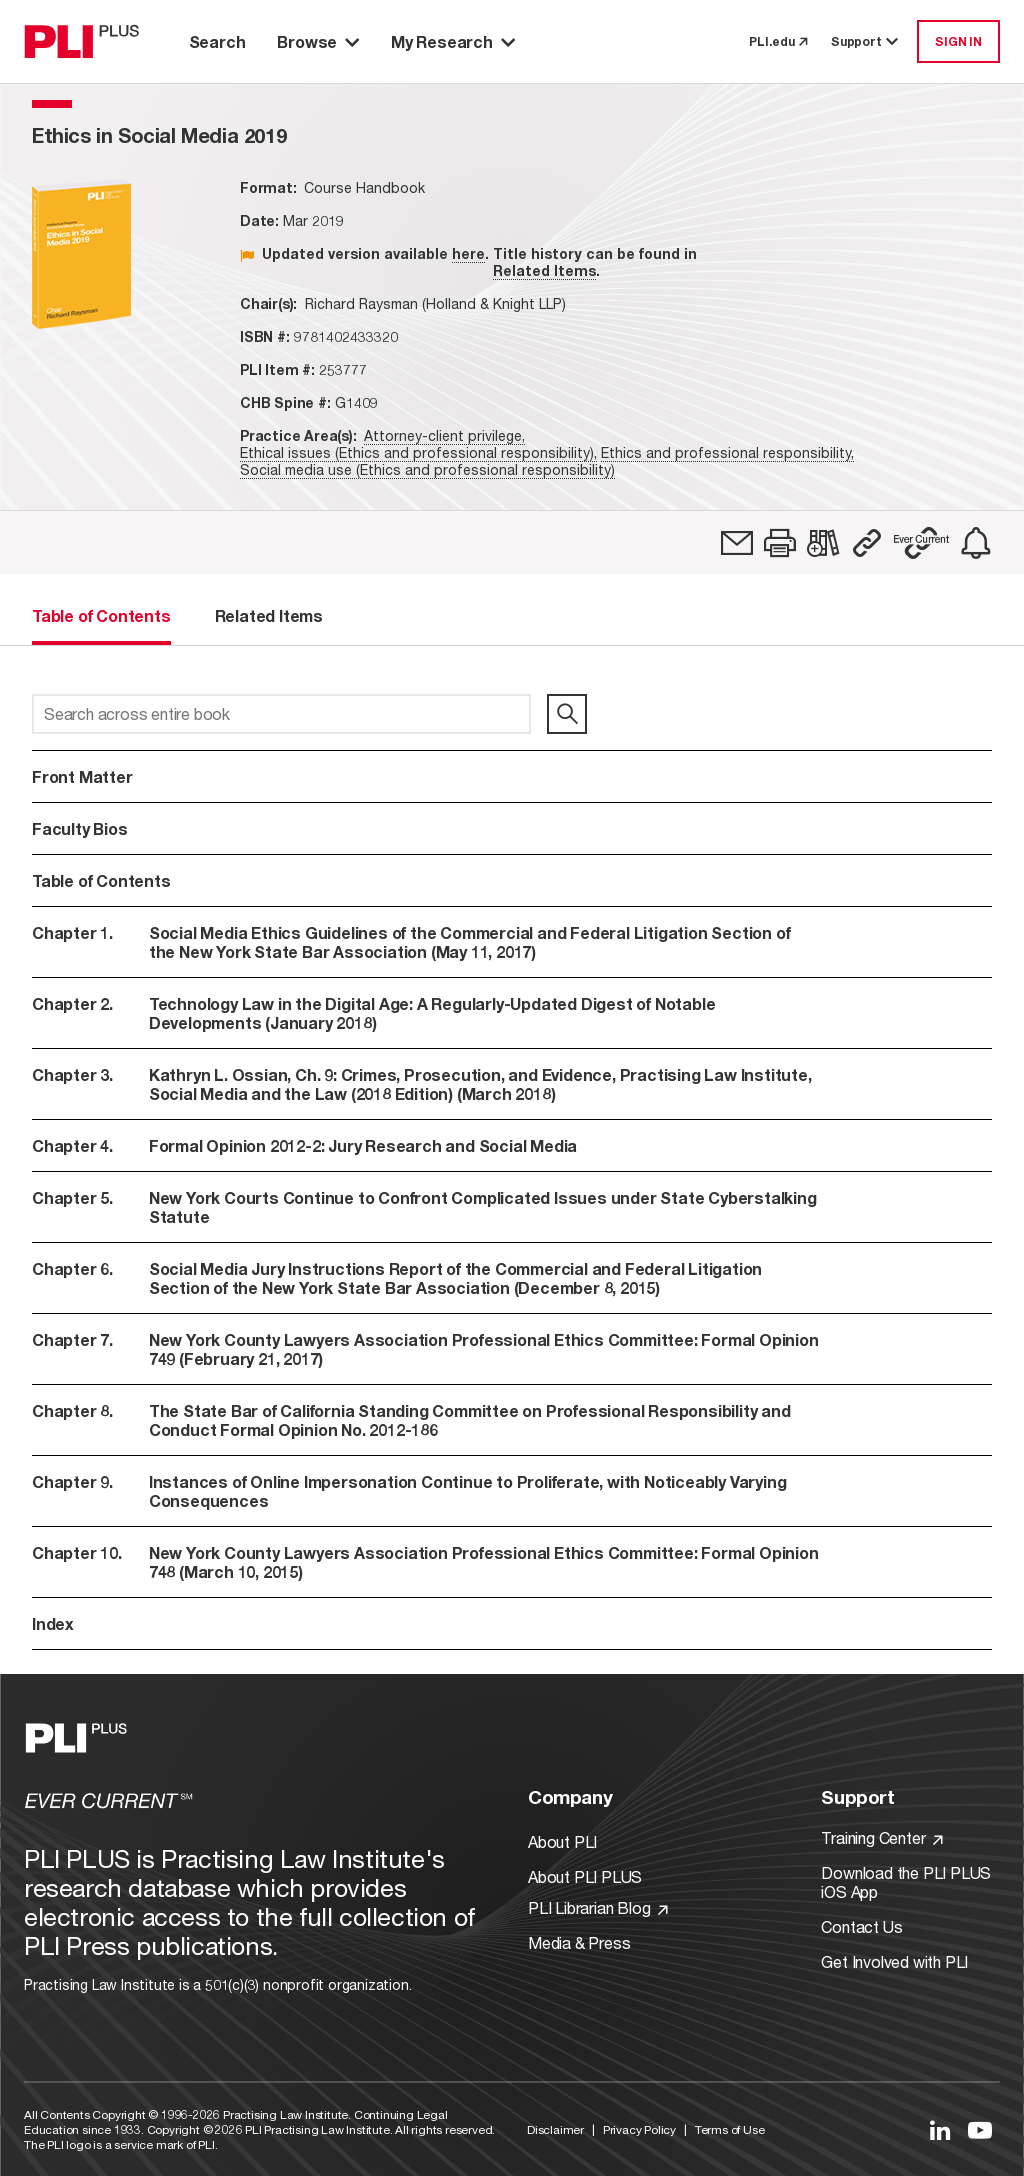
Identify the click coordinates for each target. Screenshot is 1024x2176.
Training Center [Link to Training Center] (882, 1837)
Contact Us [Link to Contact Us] (861, 1926)
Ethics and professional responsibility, (727, 452)
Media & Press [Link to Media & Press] (579, 1942)
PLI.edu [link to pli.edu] (778, 41)
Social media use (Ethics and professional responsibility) (427, 469)
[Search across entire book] (281, 714)
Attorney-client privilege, (444, 435)
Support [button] (866, 41)
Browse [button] (318, 41)
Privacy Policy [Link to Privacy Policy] (639, 2129)
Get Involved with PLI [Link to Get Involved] (894, 1961)
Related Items (544, 270)
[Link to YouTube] (980, 2130)
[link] (737, 543)
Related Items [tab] (269, 615)
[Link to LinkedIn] (940, 2130)
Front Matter (82, 776)
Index (53, 1623)
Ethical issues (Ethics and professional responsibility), (418, 452)
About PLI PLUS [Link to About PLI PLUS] (585, 1876)
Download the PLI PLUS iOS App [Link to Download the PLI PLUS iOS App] (906, 1882)
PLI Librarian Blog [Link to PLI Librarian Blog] (598, 1907)
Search (217, 41)
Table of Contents (101, 880)
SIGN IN (958, 41)
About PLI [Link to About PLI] (562, 1841)
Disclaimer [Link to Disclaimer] (555, 2129)
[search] (567, 714)
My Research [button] (453, 41)
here (468, 253)
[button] (780, 543)
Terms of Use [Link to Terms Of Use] (730, 2129)
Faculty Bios (80, 828)
